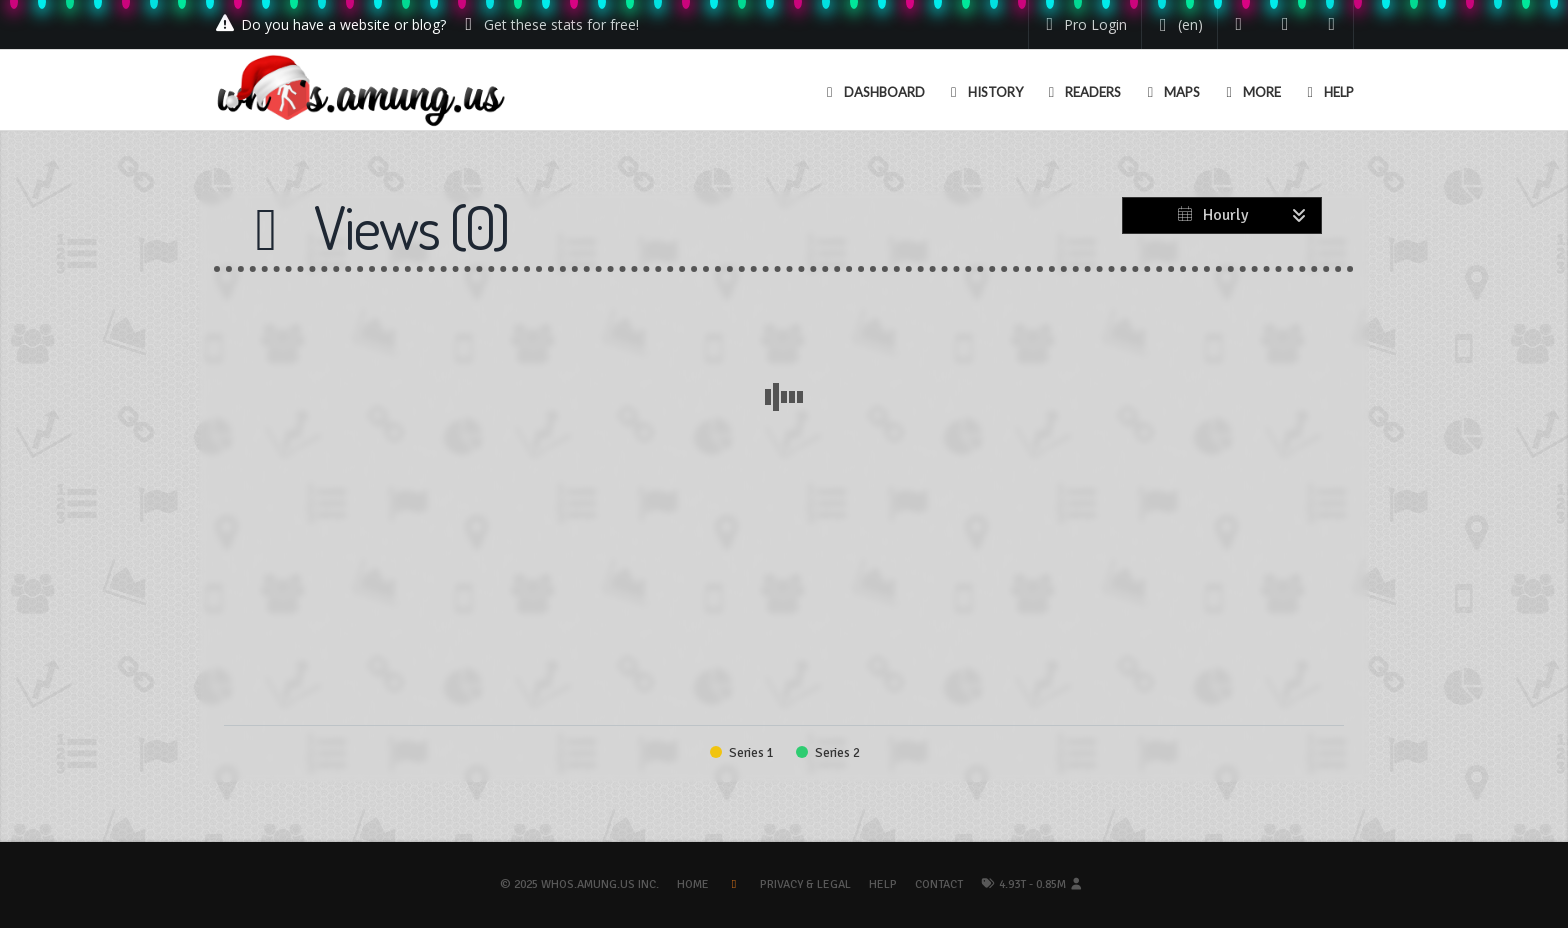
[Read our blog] (1285, 24)
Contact (939, 884)
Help (883, 884)
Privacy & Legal (805, 884)
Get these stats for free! (561, 24)
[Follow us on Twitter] (1239, 24)
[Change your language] (1177, 25)
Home (693, 884)
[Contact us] (1332, 24)
